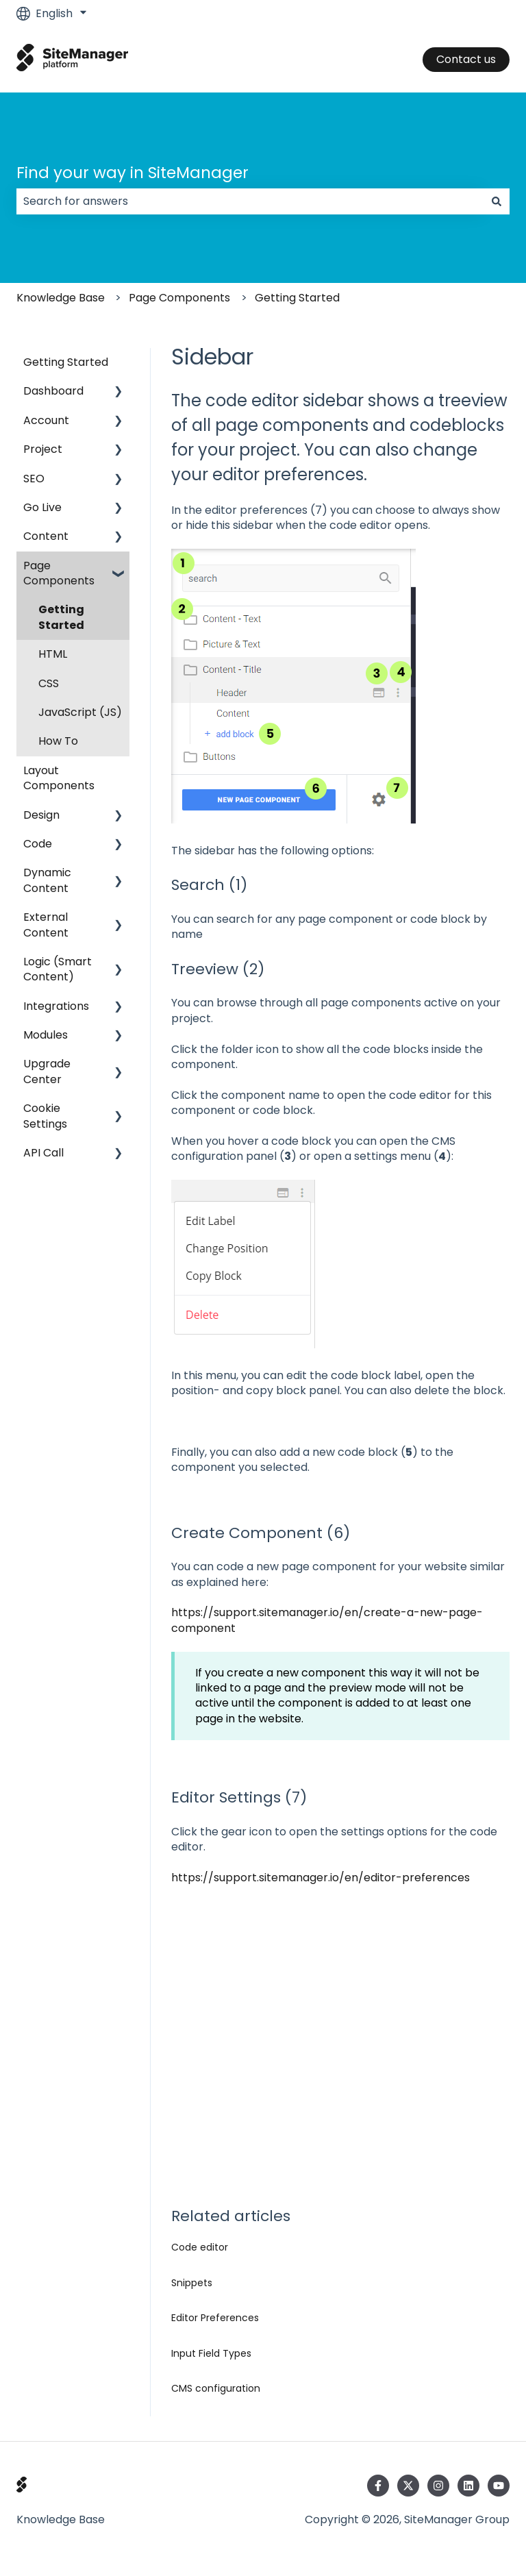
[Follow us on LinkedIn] (468, 2486)
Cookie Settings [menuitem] (45, 1115)
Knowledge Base (60, 298)
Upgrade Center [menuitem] (47, 1071)
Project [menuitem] (42, 449)
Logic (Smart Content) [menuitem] (57, 969)
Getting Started (297, 298)
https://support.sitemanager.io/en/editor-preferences (320, 1877)
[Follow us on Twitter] (408, 2486)
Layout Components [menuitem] (59, 778)
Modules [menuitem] (45, 1035)
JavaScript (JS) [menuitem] (80, 712)
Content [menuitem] (45, 536)
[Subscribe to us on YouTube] (499, 2486)
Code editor (199, 2247)
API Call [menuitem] (43, 1153)
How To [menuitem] (58, 741)
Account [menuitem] (46, 420)
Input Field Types (211, 2353)
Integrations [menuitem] (56, 1006)
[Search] (497, 201)
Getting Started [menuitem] (65, 362)
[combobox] (250, 201)
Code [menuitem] (37, 844)
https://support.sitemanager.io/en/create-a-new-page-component (327, 1620)
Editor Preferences (215, 2318)
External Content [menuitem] (45, 924)
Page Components (179, 298)
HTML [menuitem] (52, 654)
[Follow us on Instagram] (438, 2486)
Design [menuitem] (41, 815)
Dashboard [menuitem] (53, 391)
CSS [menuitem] (48, 683)
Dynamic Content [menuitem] (47, 880)
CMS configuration (215, 2388)
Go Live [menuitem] (42, 507)
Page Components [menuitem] (59, 573)
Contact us (466, 59)
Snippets (191, 2283)
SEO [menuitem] (34, 478)
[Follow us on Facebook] (378, 2486)
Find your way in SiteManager (132, 173)
